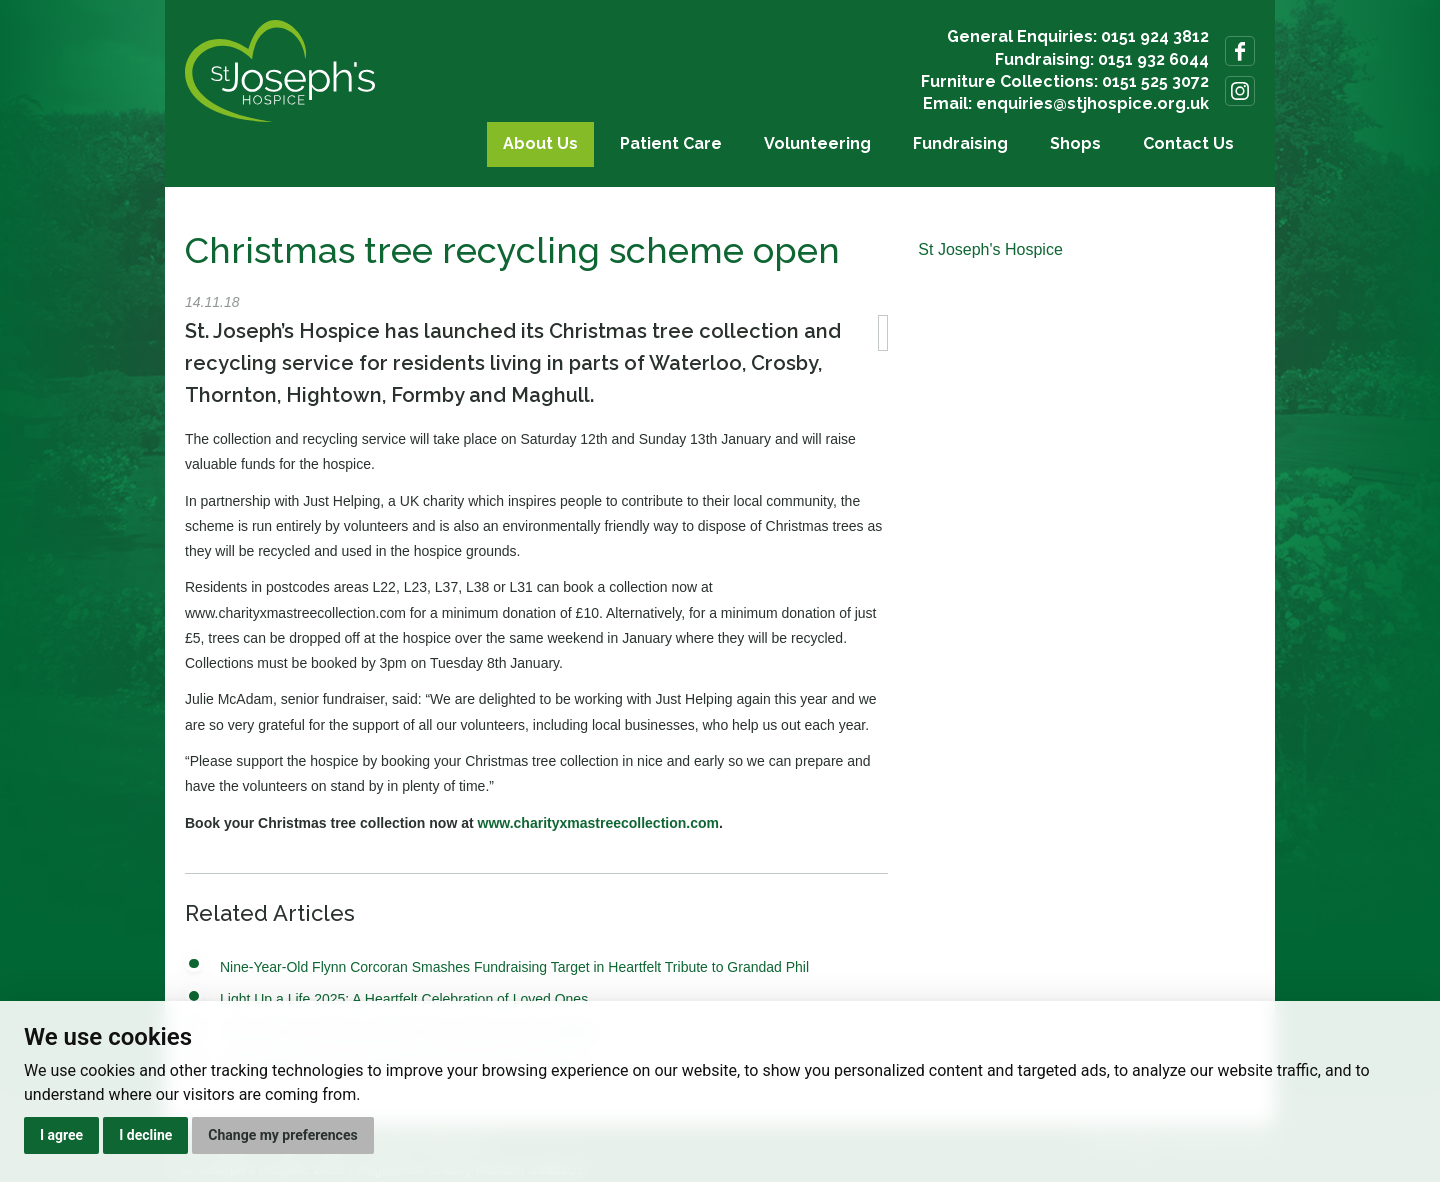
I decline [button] (145, 1135)
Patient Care (671, 143)
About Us (540, 143)
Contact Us (1188, 143)
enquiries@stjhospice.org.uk (1092, 103)
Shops (1075, 143)
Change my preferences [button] (282, 1135)
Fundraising (960, 143)
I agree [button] (61, 1135)
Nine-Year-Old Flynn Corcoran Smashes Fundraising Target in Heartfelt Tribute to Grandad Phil (514, 967)
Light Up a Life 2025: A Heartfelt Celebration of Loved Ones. (406, 999)
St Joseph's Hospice (990, 249)
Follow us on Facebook (1240, 51)
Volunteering (817, 143)
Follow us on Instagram (1240, 91)
